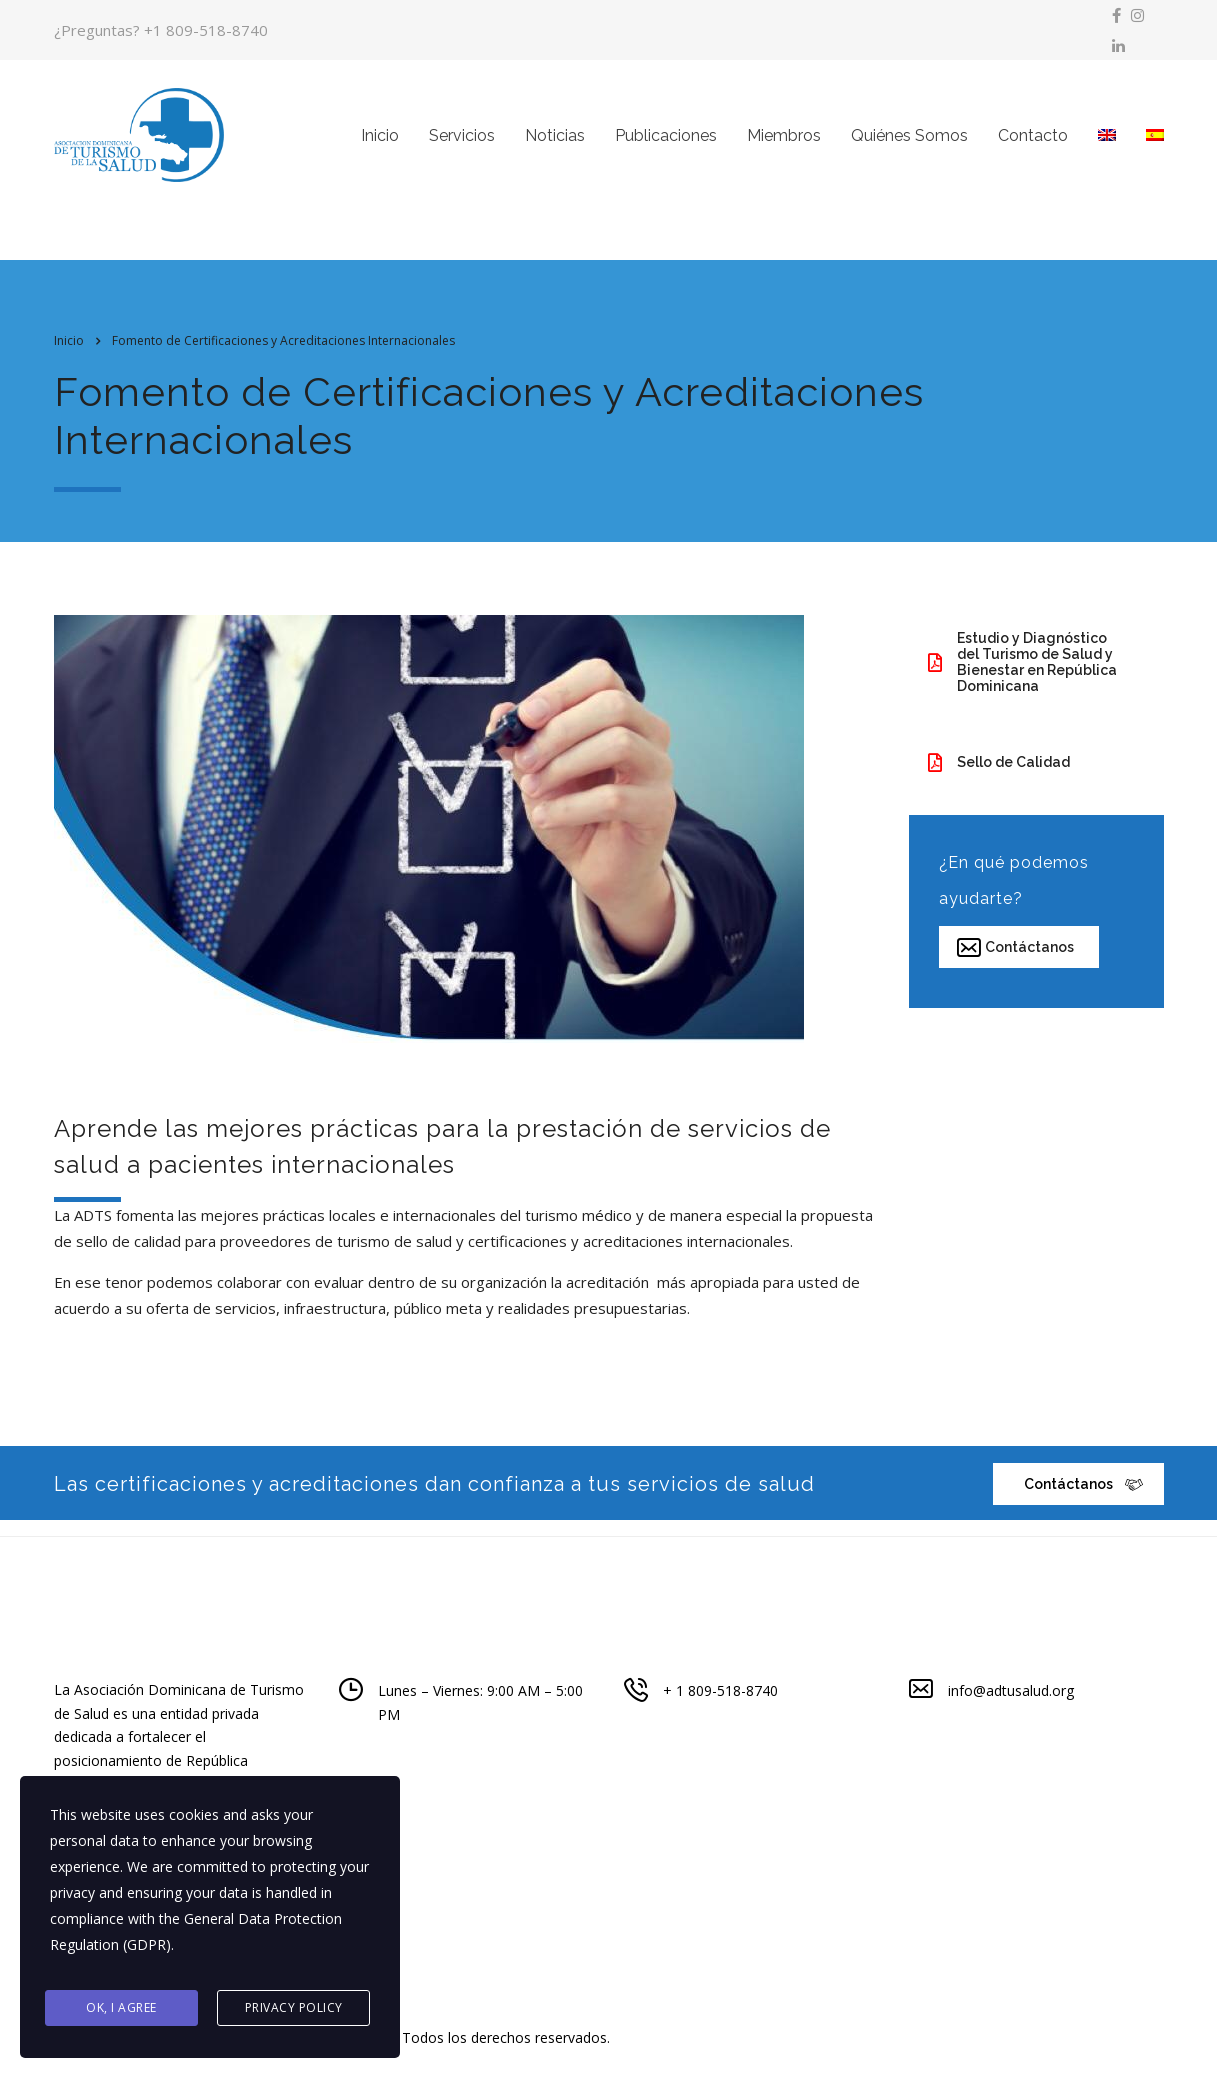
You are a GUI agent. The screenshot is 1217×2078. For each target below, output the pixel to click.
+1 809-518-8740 (206, 30)
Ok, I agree (121, 2009)
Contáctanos (1015, 961)
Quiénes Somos (909, 142)
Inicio (380, 142)
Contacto (1033, 142)
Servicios (462, 142)
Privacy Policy (294, 2009)
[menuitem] (1107, 142)
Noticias (555, 142)
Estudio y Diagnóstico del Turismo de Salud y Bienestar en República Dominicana (1022, 676)
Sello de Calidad (999, 776)
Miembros (784, 142)
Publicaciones (666, 142)
